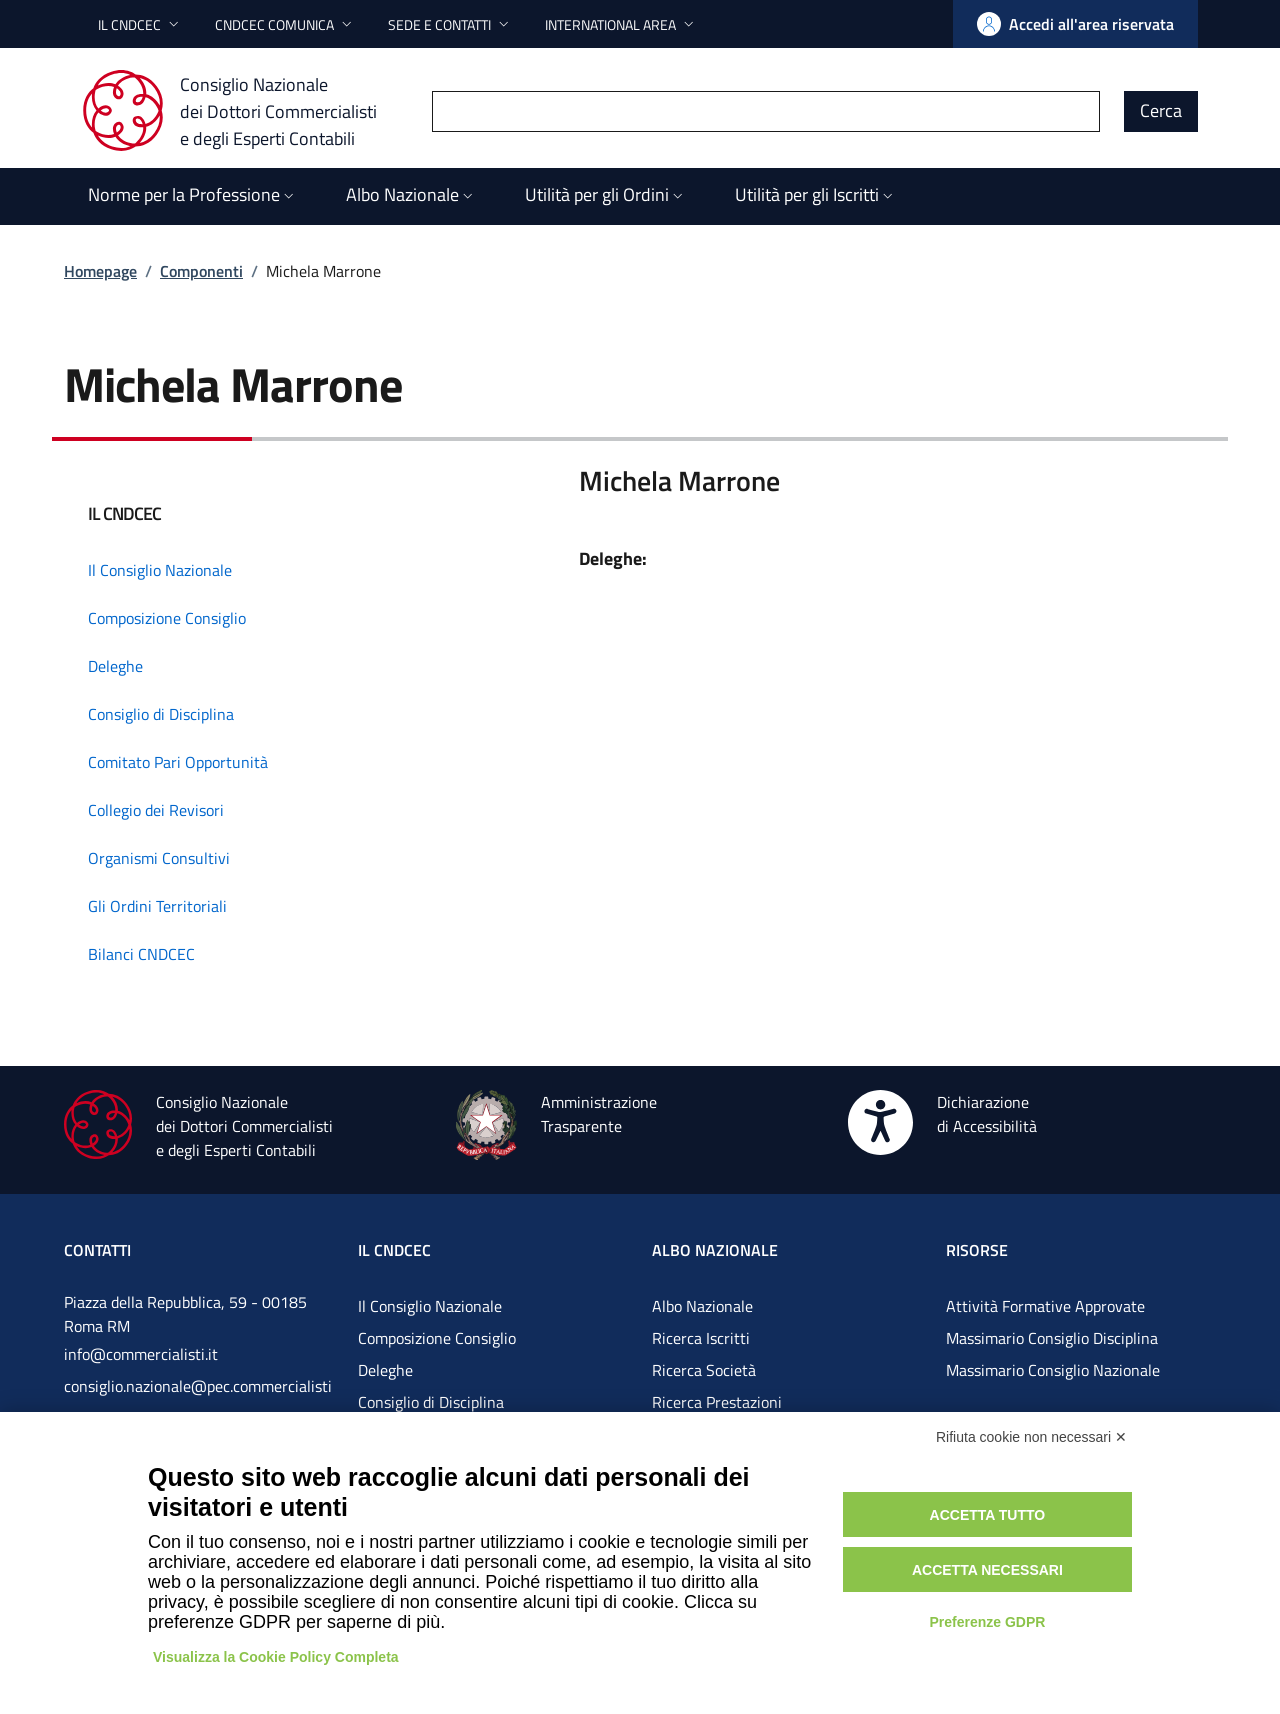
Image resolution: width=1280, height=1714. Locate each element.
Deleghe (385, 1370)
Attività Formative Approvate (1045, 1306)
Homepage (100, 271)
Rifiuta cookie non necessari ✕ (1031, 1437)
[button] (140, 24)
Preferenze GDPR (987, 1622)
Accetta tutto (988, 1515)
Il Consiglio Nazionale (430, 1306)
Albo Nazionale (702, 1306)
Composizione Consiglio (437, 1338)
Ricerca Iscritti (701, 1338)
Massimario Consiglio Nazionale (1053, 1370)
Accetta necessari (987, 1570)
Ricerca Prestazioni (717, 1402)
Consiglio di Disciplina (431, 1402)
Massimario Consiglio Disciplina (1052, 1338)
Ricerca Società (704, 1370)
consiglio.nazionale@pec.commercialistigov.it (198, 1402)
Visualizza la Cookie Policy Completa (276, 1657)
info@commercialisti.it (141, 1354)
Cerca (1161, 110)
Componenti (201, 271)
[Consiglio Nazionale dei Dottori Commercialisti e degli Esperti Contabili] (241, 111)
